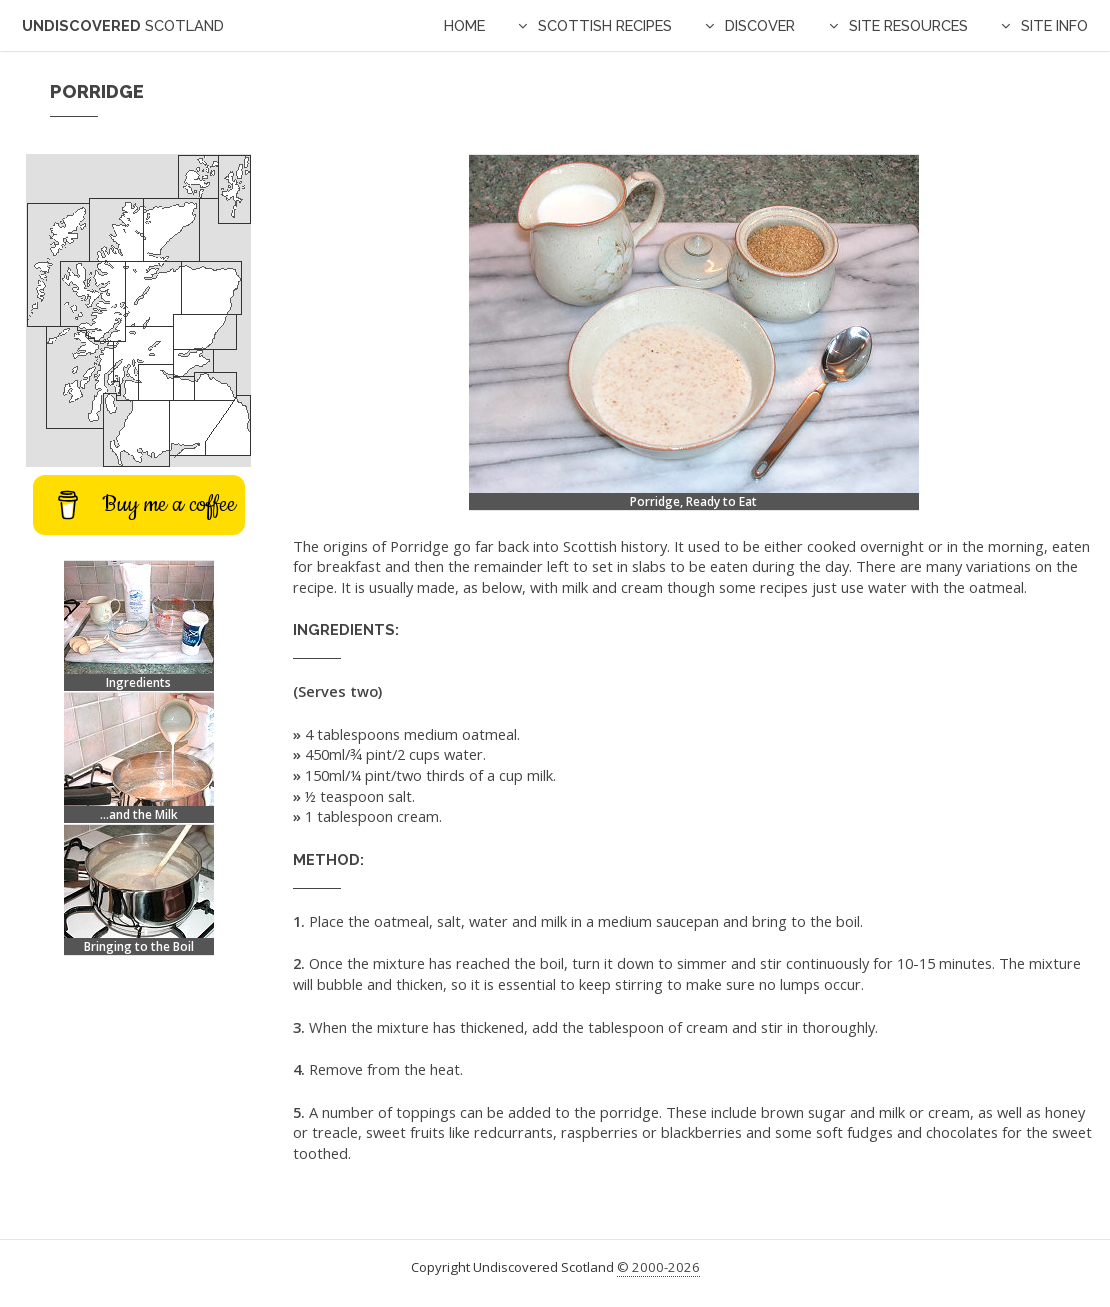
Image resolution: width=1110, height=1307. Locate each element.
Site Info (1054, 25)
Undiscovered (123, 25)
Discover (760, 25)
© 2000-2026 (658, 1267)
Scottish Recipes (605, 25)
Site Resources (908, 25)
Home (464, 25)
